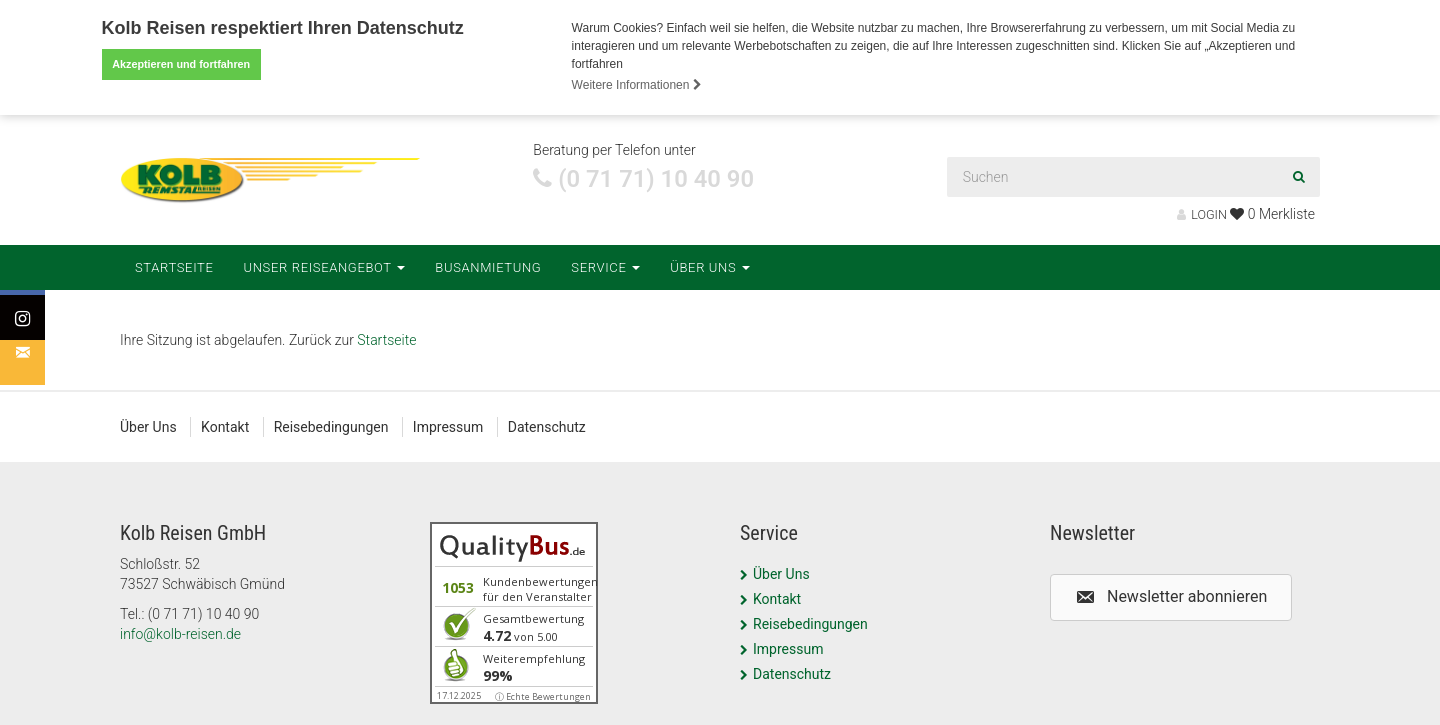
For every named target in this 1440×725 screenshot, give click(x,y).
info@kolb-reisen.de (180, 633)
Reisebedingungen (331, 426)
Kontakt (225, 426)
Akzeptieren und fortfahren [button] (181, 64)
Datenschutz (547, 426)
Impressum (448, 426)
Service (605, 266)
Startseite (174, 266)
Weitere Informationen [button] (637, 85)
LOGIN (1202, 213)
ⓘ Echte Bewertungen (543, 695)
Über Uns (710, 266)
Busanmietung (488, 266)
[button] (1171, 596)
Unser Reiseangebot (325, 266)
